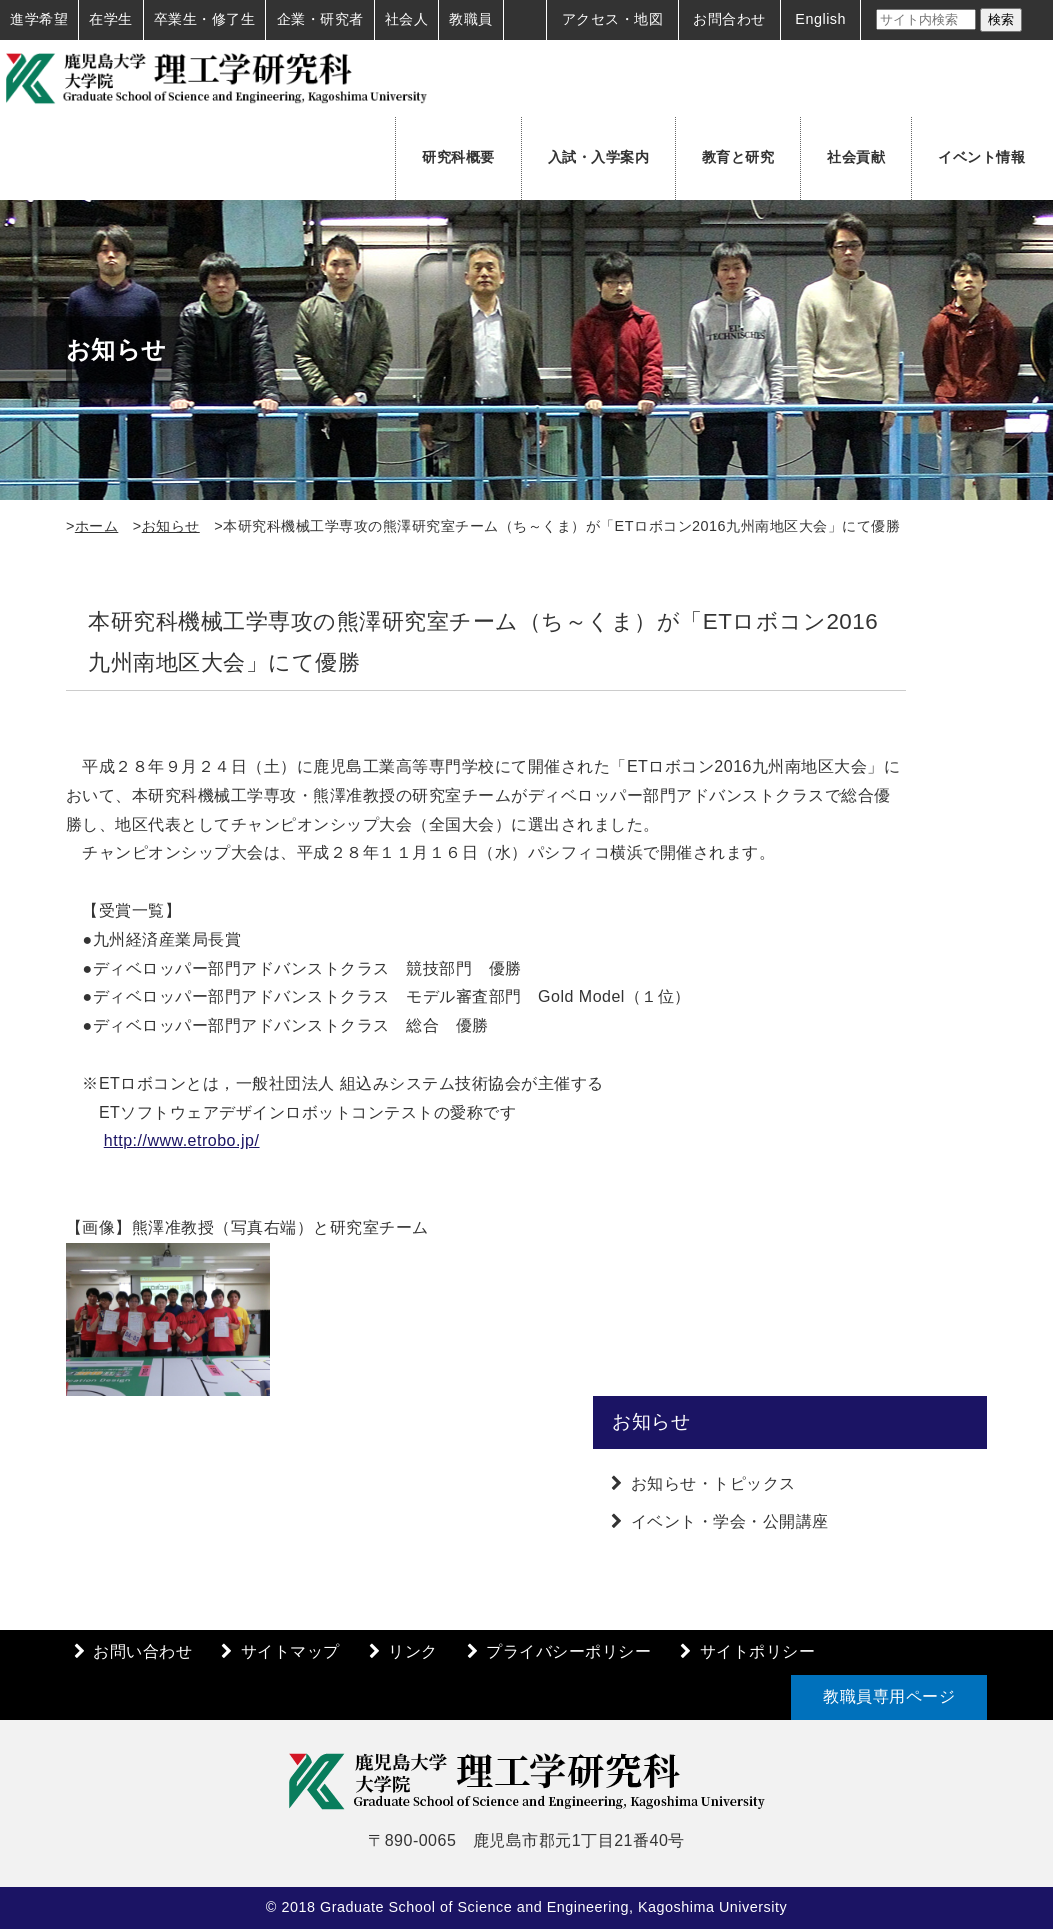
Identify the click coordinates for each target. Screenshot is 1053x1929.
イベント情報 (981, 157)
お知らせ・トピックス (713, 1483)
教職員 (471, 19)
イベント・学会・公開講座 (730, 1521)
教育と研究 (738, 157)
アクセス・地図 (613, 19)
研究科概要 (458, 157)
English (820, 19)
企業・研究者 (320, 19)
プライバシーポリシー (568, 1651)
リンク (413, 1651)
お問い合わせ (142, 1651)
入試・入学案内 (599, 157)
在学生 (111, 19)
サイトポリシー (758, 1651)
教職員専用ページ (889, 1696)
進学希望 (39, 19)
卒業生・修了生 (205, 19)
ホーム (97, 526)
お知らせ (171, 526)
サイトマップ (290, 1651)
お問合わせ (729, 19)
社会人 (407, 19)
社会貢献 (856, 157)
